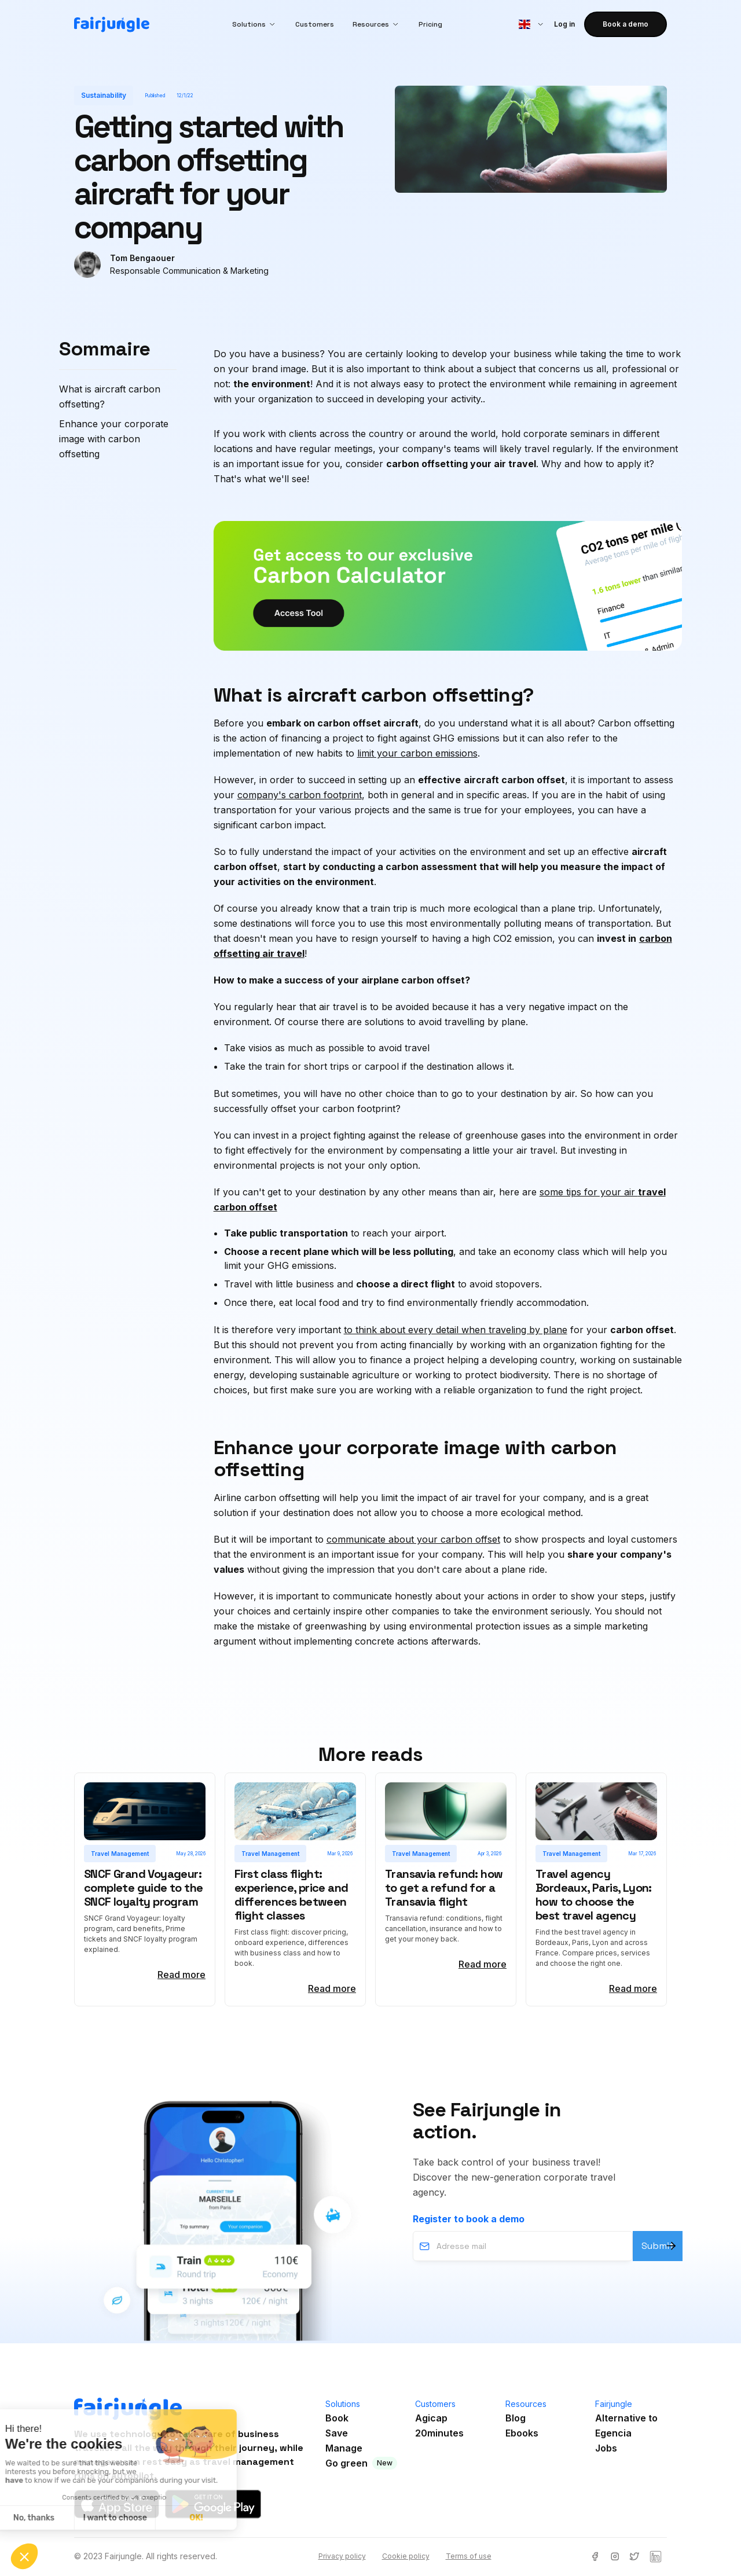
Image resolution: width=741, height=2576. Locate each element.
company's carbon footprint (299, 795)
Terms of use (468, 2556)
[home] (111, 24)
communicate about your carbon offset (413, 1539)
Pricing (430, 24)
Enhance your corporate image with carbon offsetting (113, 439)
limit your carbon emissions (417, 753)
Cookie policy (406, 2556)
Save (336, 2433)
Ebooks (521, 2433)
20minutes (439, 2433)
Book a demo (625, 24)
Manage (343, 2448)
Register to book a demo (468, 2219)
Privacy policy (342, 2556)
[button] (254, 24)
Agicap (431, 2418)
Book (337, 2418)
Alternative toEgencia (626, 2425)
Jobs (606, 2448)
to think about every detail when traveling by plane (455, 1329)
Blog (515, 2418)
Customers (314, 24)
